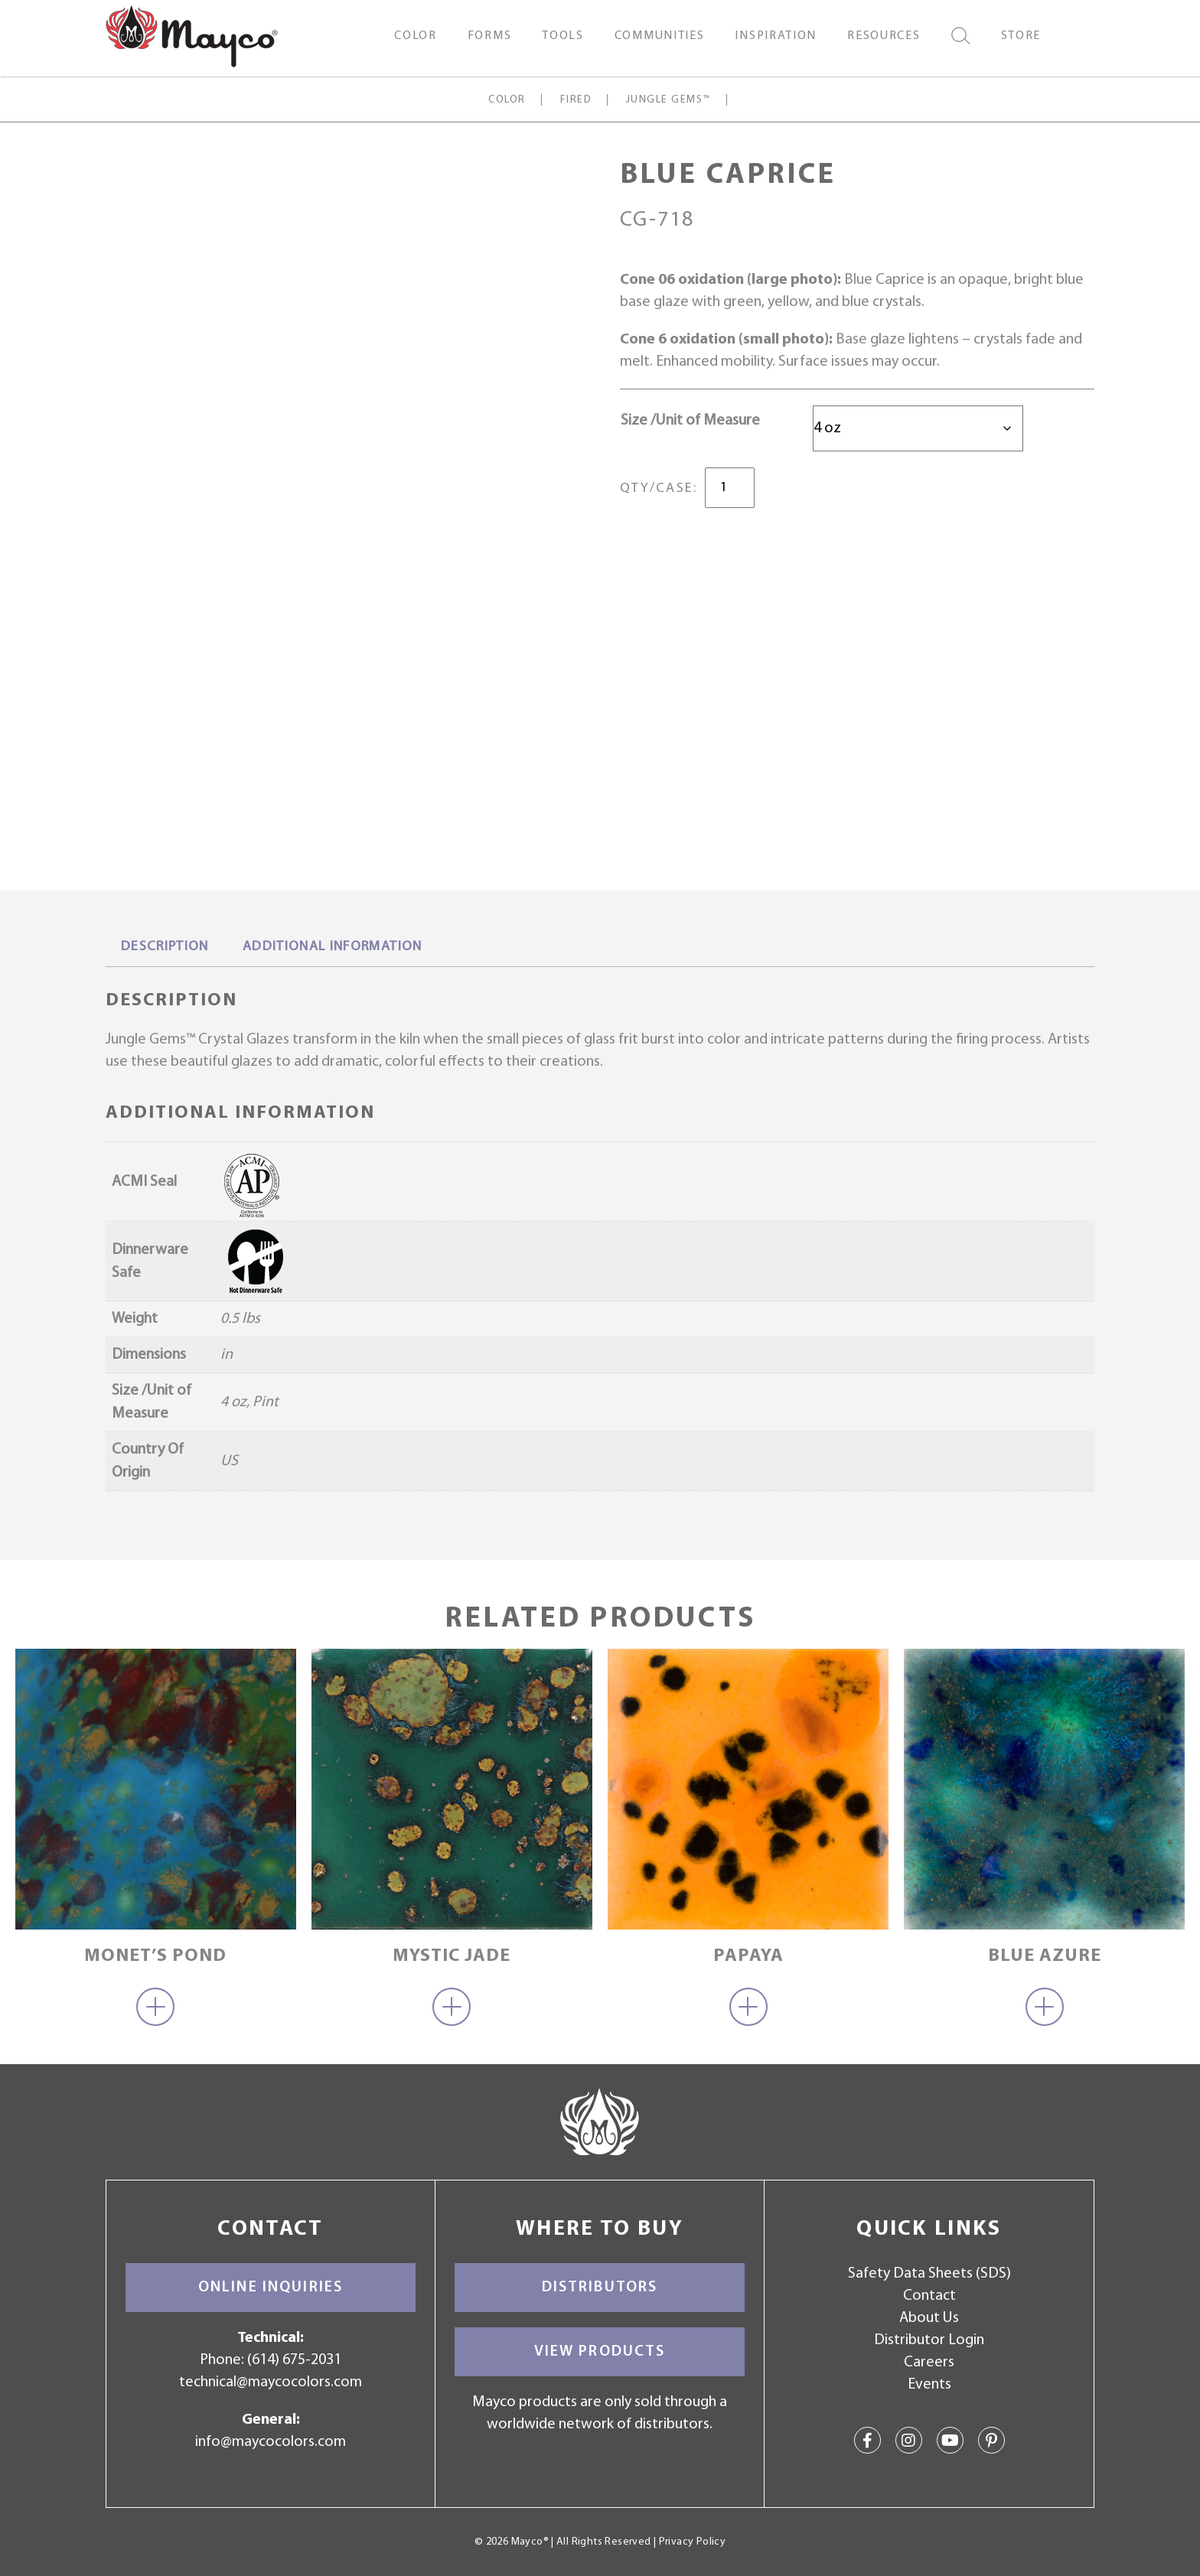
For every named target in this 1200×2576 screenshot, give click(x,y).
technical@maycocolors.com (270, 2382)
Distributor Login (929, 2340)
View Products (600, 2351)
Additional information (332, 947)
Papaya (748, 1956)
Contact (929, 2296)
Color (506, 100)
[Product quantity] (730, 487)
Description (165, 947)
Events (929, 2384)
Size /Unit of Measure (690, 420)
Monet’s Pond (155, 1956)
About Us (929, 2318)
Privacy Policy (692, 2542)
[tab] (165, 948)
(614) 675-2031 (294, 2360)
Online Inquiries (270, 2287)
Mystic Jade (451, 1956)
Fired (576, 100)
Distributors (600, 2287)
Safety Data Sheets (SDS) (929, 2273)
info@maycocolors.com (270, 2442)
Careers (929, 2362)
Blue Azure (1044, 1956)
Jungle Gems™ (668, 100)
